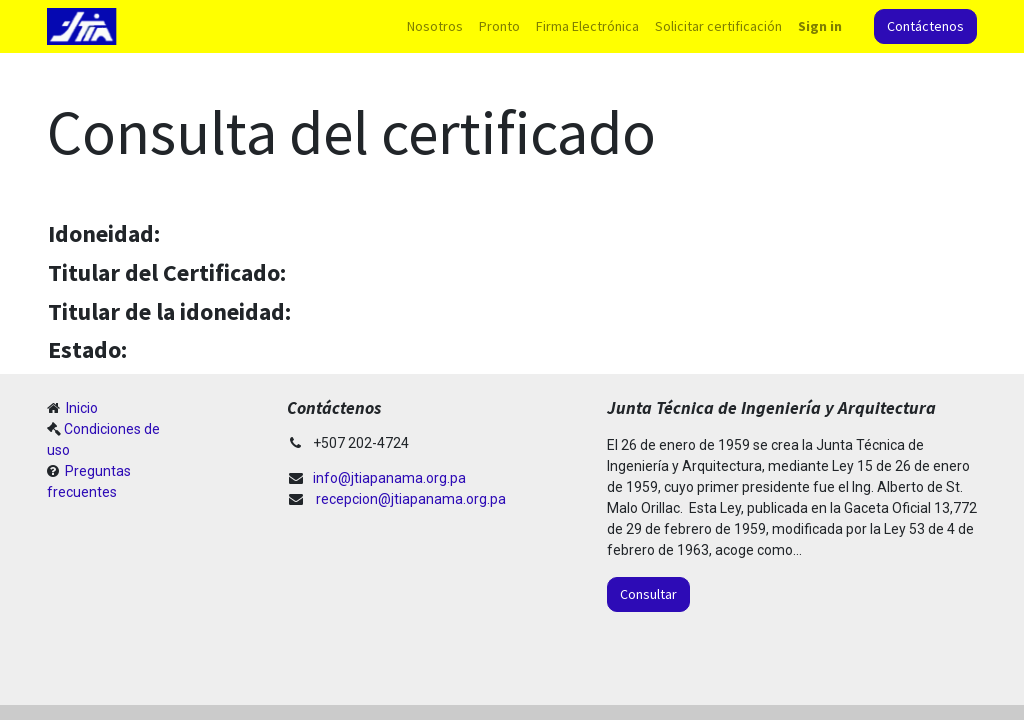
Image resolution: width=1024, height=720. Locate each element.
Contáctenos (925, 26)
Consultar (648, 594)
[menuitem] (435, 26)
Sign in (820, 26)
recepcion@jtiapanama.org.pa (411, 499)
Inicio (80, 408)
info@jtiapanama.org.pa (389, 478)
